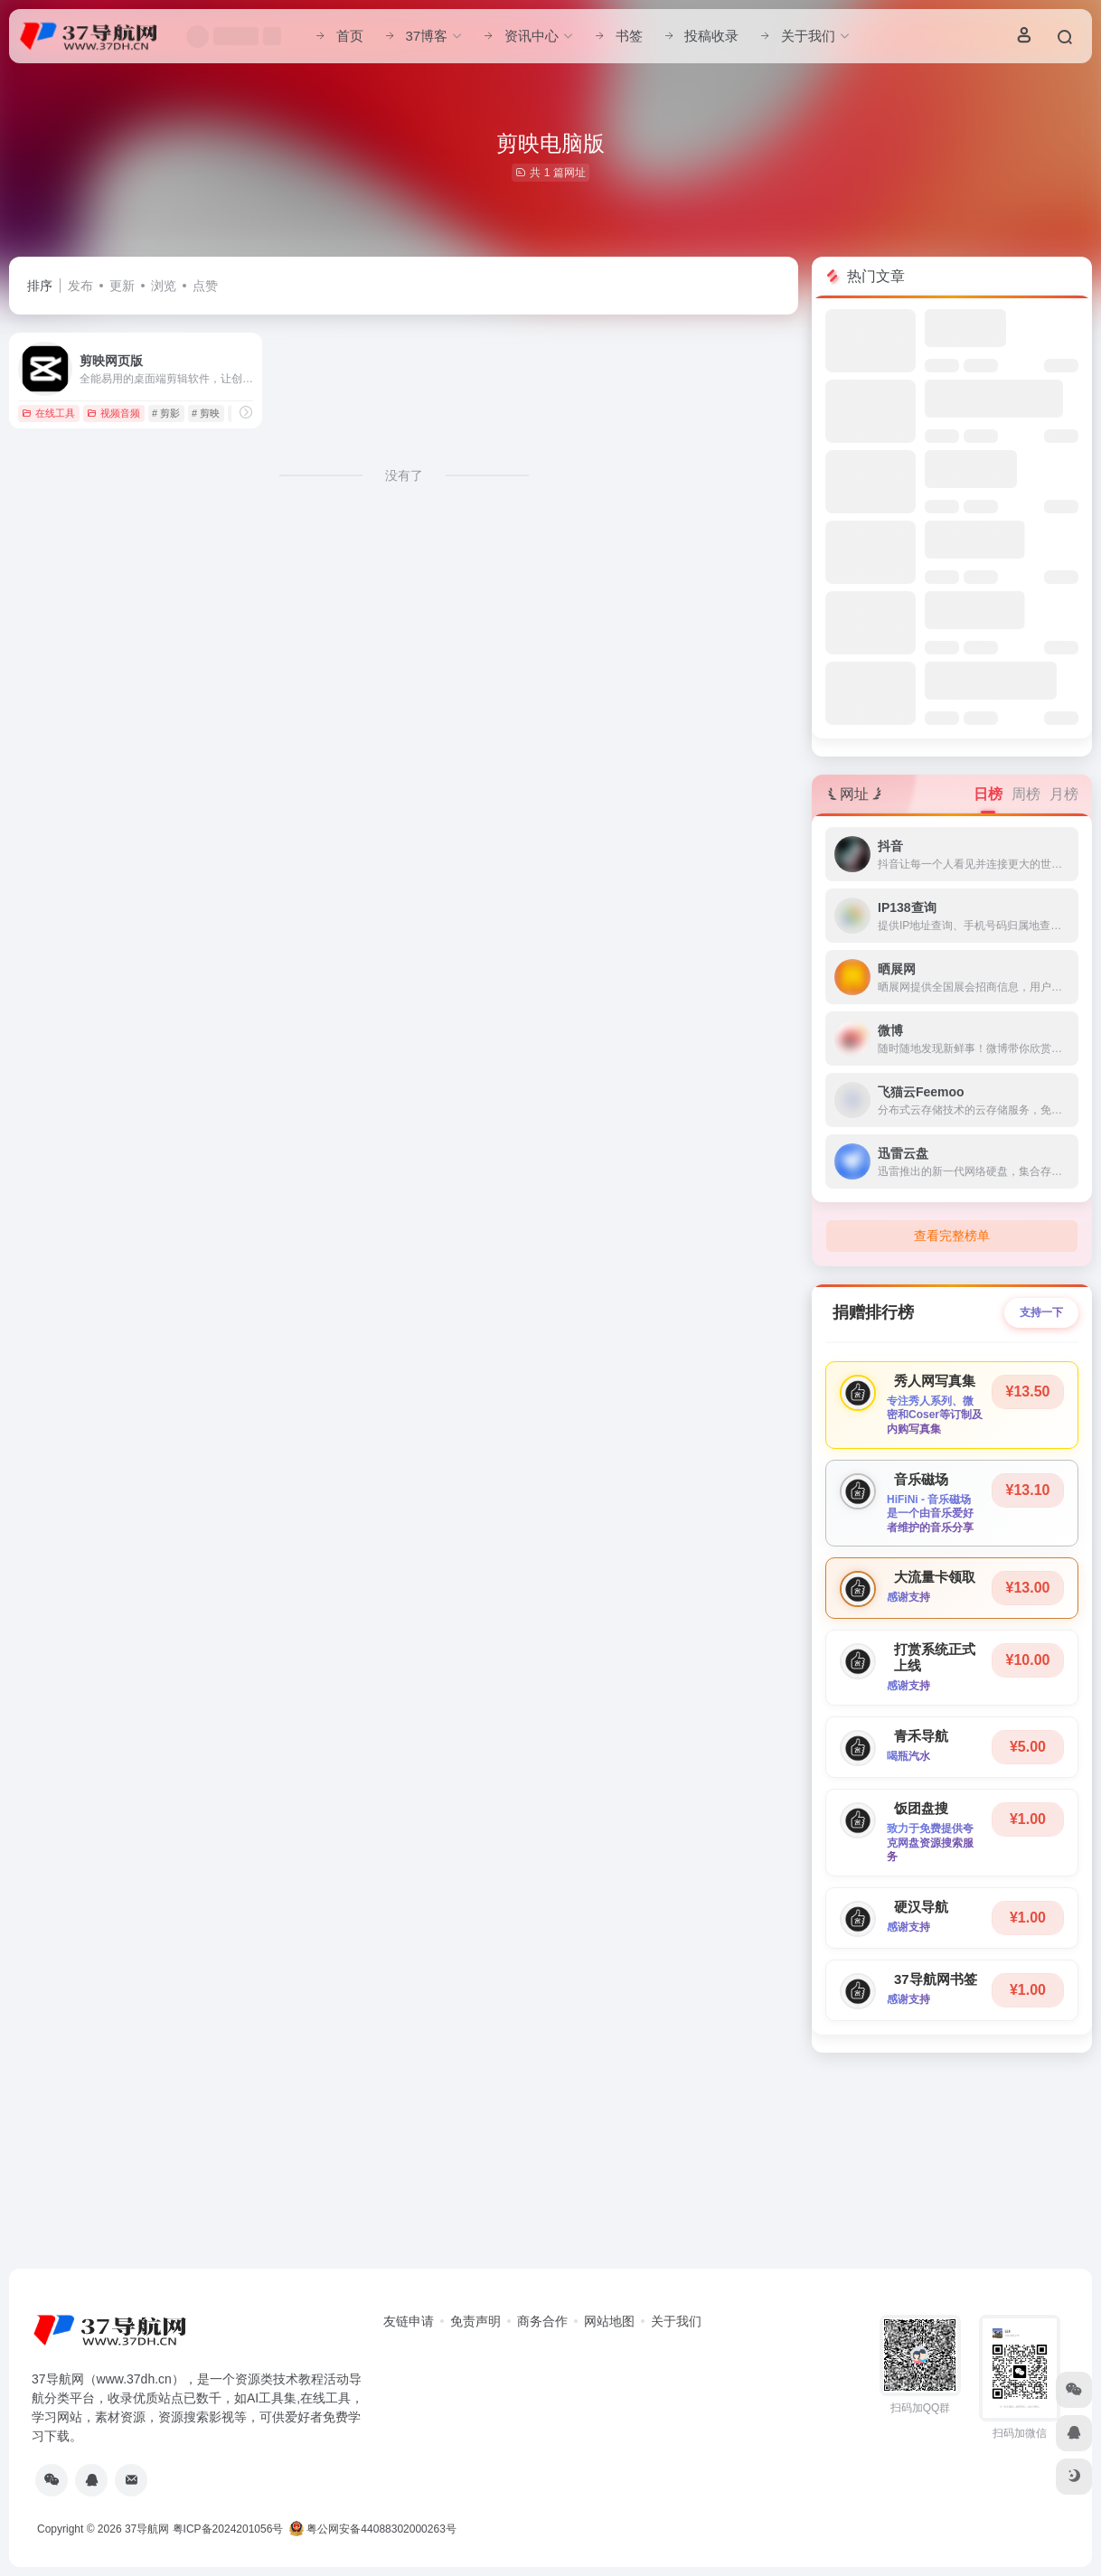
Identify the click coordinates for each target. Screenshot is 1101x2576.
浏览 (163, 285)
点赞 (205, 285)
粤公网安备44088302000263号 (372, 2529)
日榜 (988, 794)
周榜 (1026, 794)
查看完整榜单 (952, 1235)
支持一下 (1041, 1312)
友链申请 (408, 2321)
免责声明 (475, 2321)
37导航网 (147, 2529)
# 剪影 (166, 413)
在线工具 (48, 413)
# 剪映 (206, 413)
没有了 (404, 475)
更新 (122, 285)
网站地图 (609, 2321)
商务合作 (542, 2321)
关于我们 (676, 2321)
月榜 (1063, 794)
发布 (80, 285)
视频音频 (113, 413)
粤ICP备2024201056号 (228, 2529)
